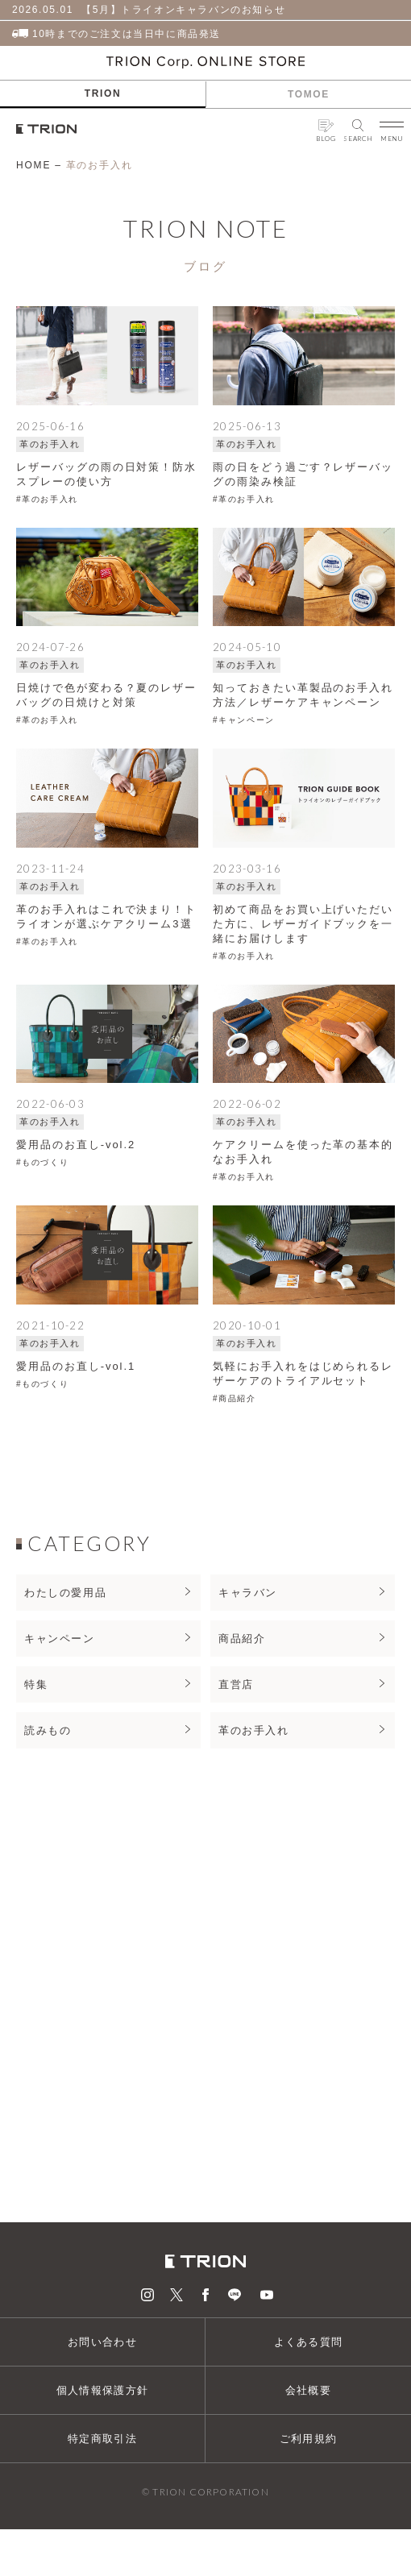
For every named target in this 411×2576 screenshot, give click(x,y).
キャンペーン (59, 1638)
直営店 (236, 1684)
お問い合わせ (102, 2342)
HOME (33, 165)
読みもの (47, 1730)
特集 (36, 1684)
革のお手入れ (253, 1730)
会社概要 (308, 2390)
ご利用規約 (309, 2439)
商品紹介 (241, 1638)
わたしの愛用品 (65, 1593)
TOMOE (309, 94)
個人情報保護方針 (102, 2390)
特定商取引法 (102, 2439)
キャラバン (247, 1593)
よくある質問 (308, 2342)
